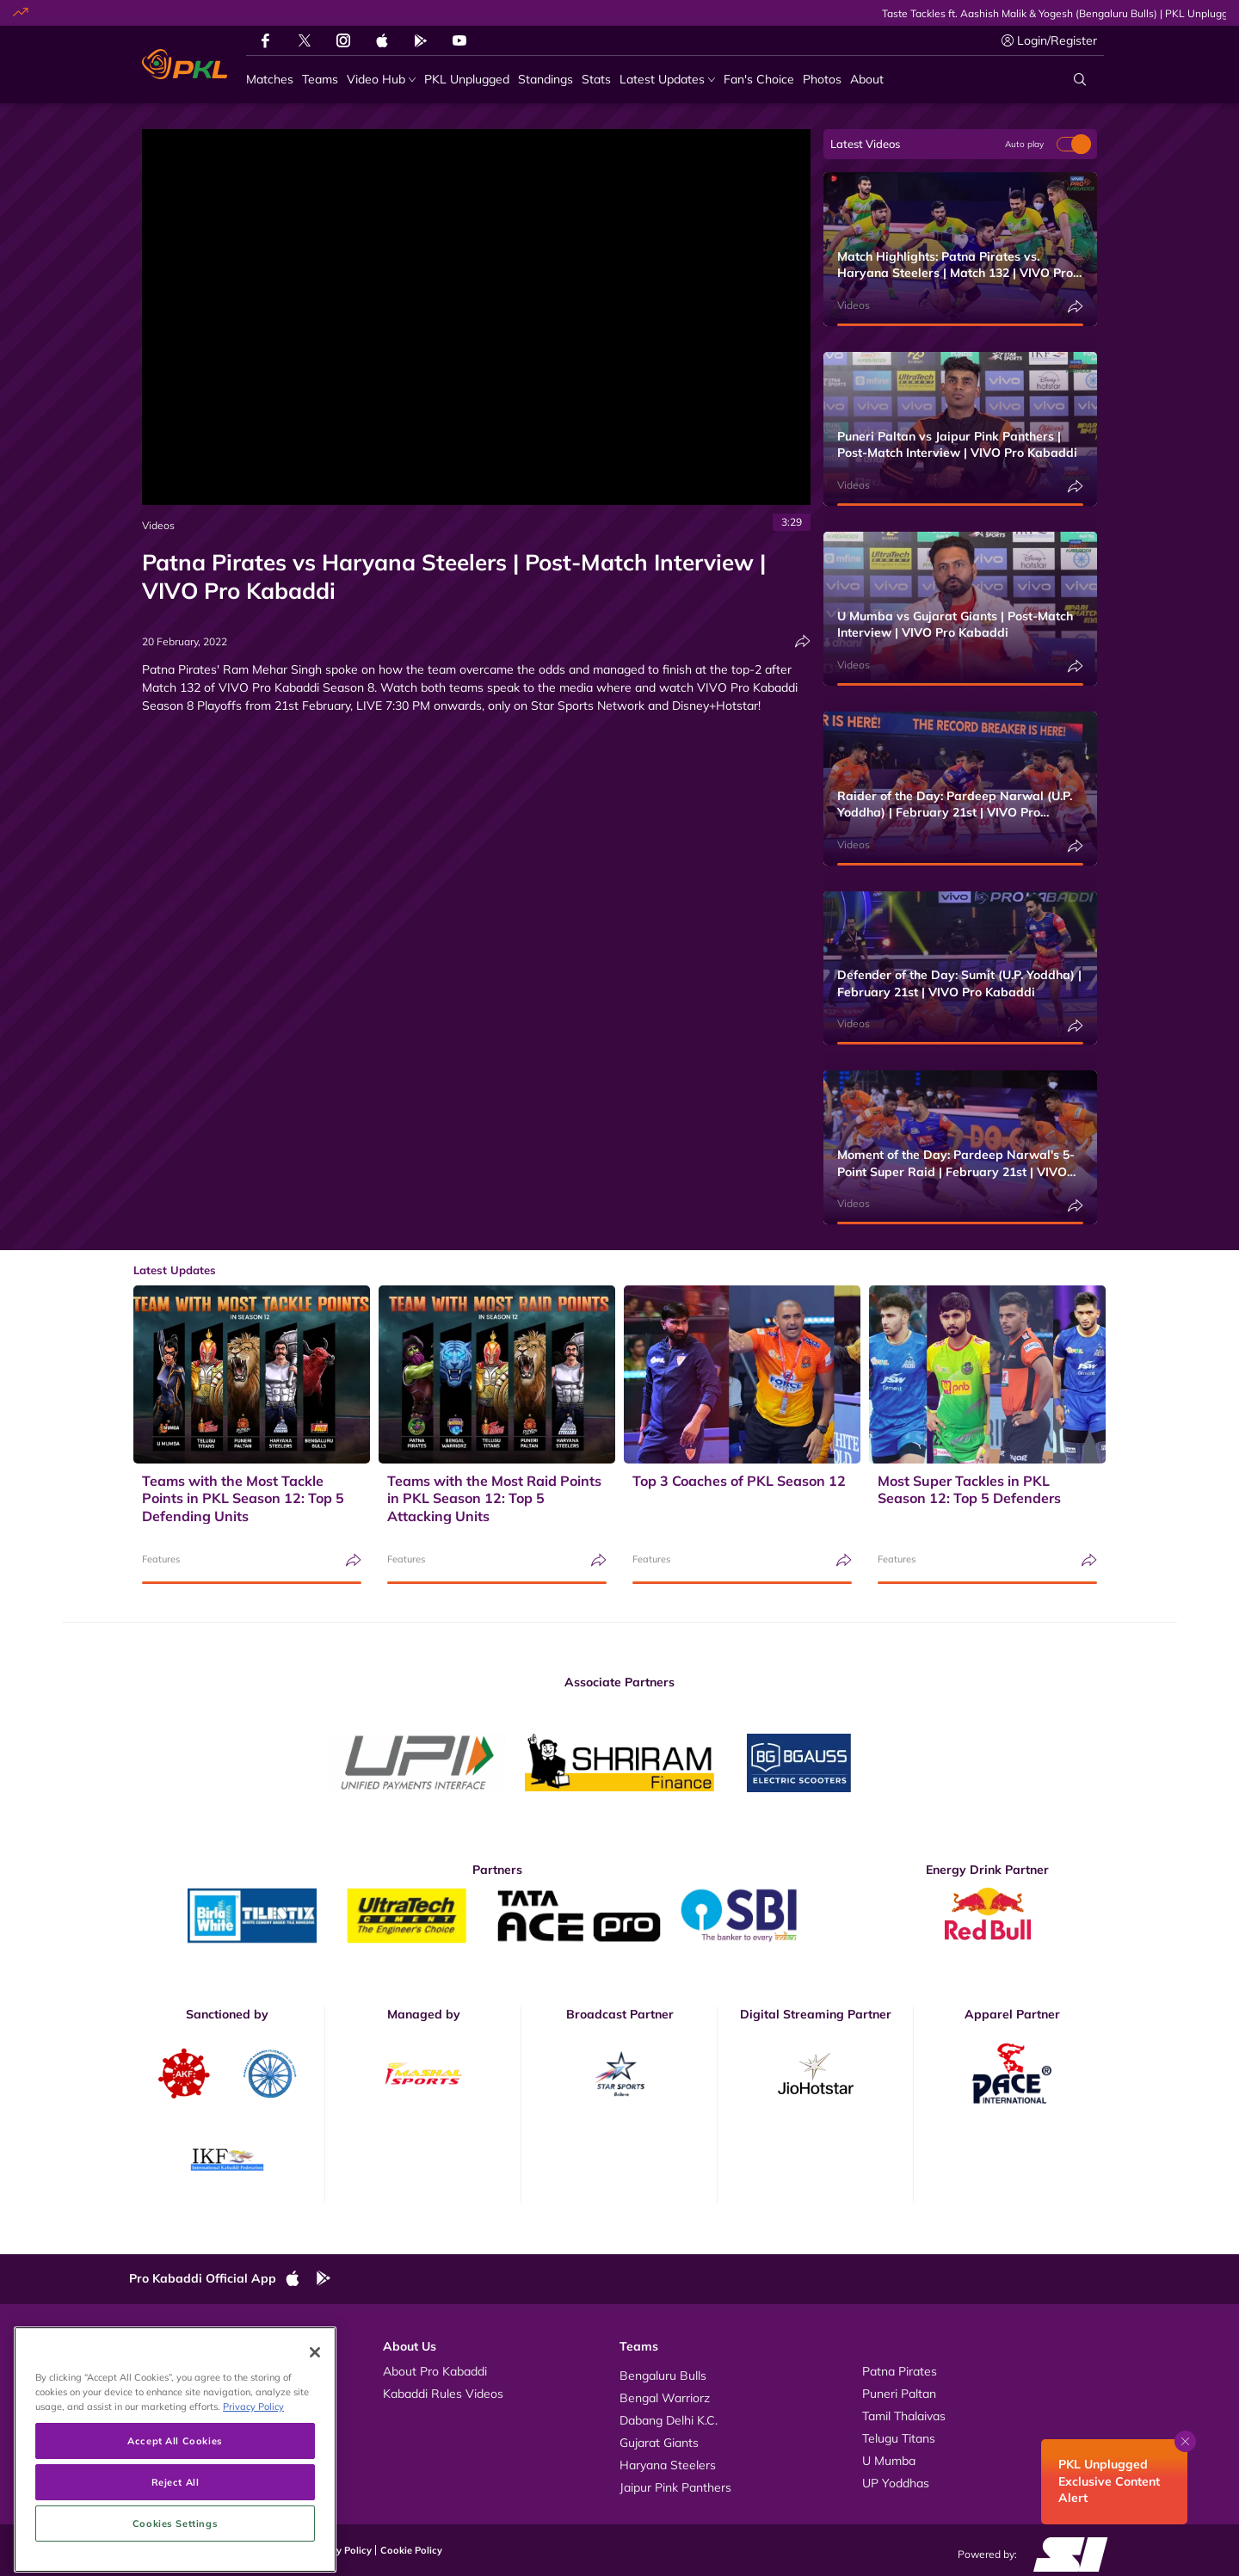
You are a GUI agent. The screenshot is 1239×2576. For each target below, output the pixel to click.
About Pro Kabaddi (435, 2371)
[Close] (315, 2428)
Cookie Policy (411, 2550)
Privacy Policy (340, 2550)
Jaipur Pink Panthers (675, 2487)
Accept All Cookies (174, 2515)
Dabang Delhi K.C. (669, 2420)
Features (161, 1559)
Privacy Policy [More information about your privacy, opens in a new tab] (253, 2481)
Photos (165, 2393)
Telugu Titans (898, 2438)
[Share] (803, 641)
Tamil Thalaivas (904, 2416)
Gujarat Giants (659, 2442)
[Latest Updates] (667, 79)
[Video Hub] (381, 79)
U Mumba (888, 2460)
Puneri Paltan (899, 2393)
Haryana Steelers (668, 2465)
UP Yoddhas (895, 2483)
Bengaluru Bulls (663, 2375)
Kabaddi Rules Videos (443, 2393)
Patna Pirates (899, 2371)
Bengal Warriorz (665, 2398)
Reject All (175, 2556)
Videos (158, 525)
